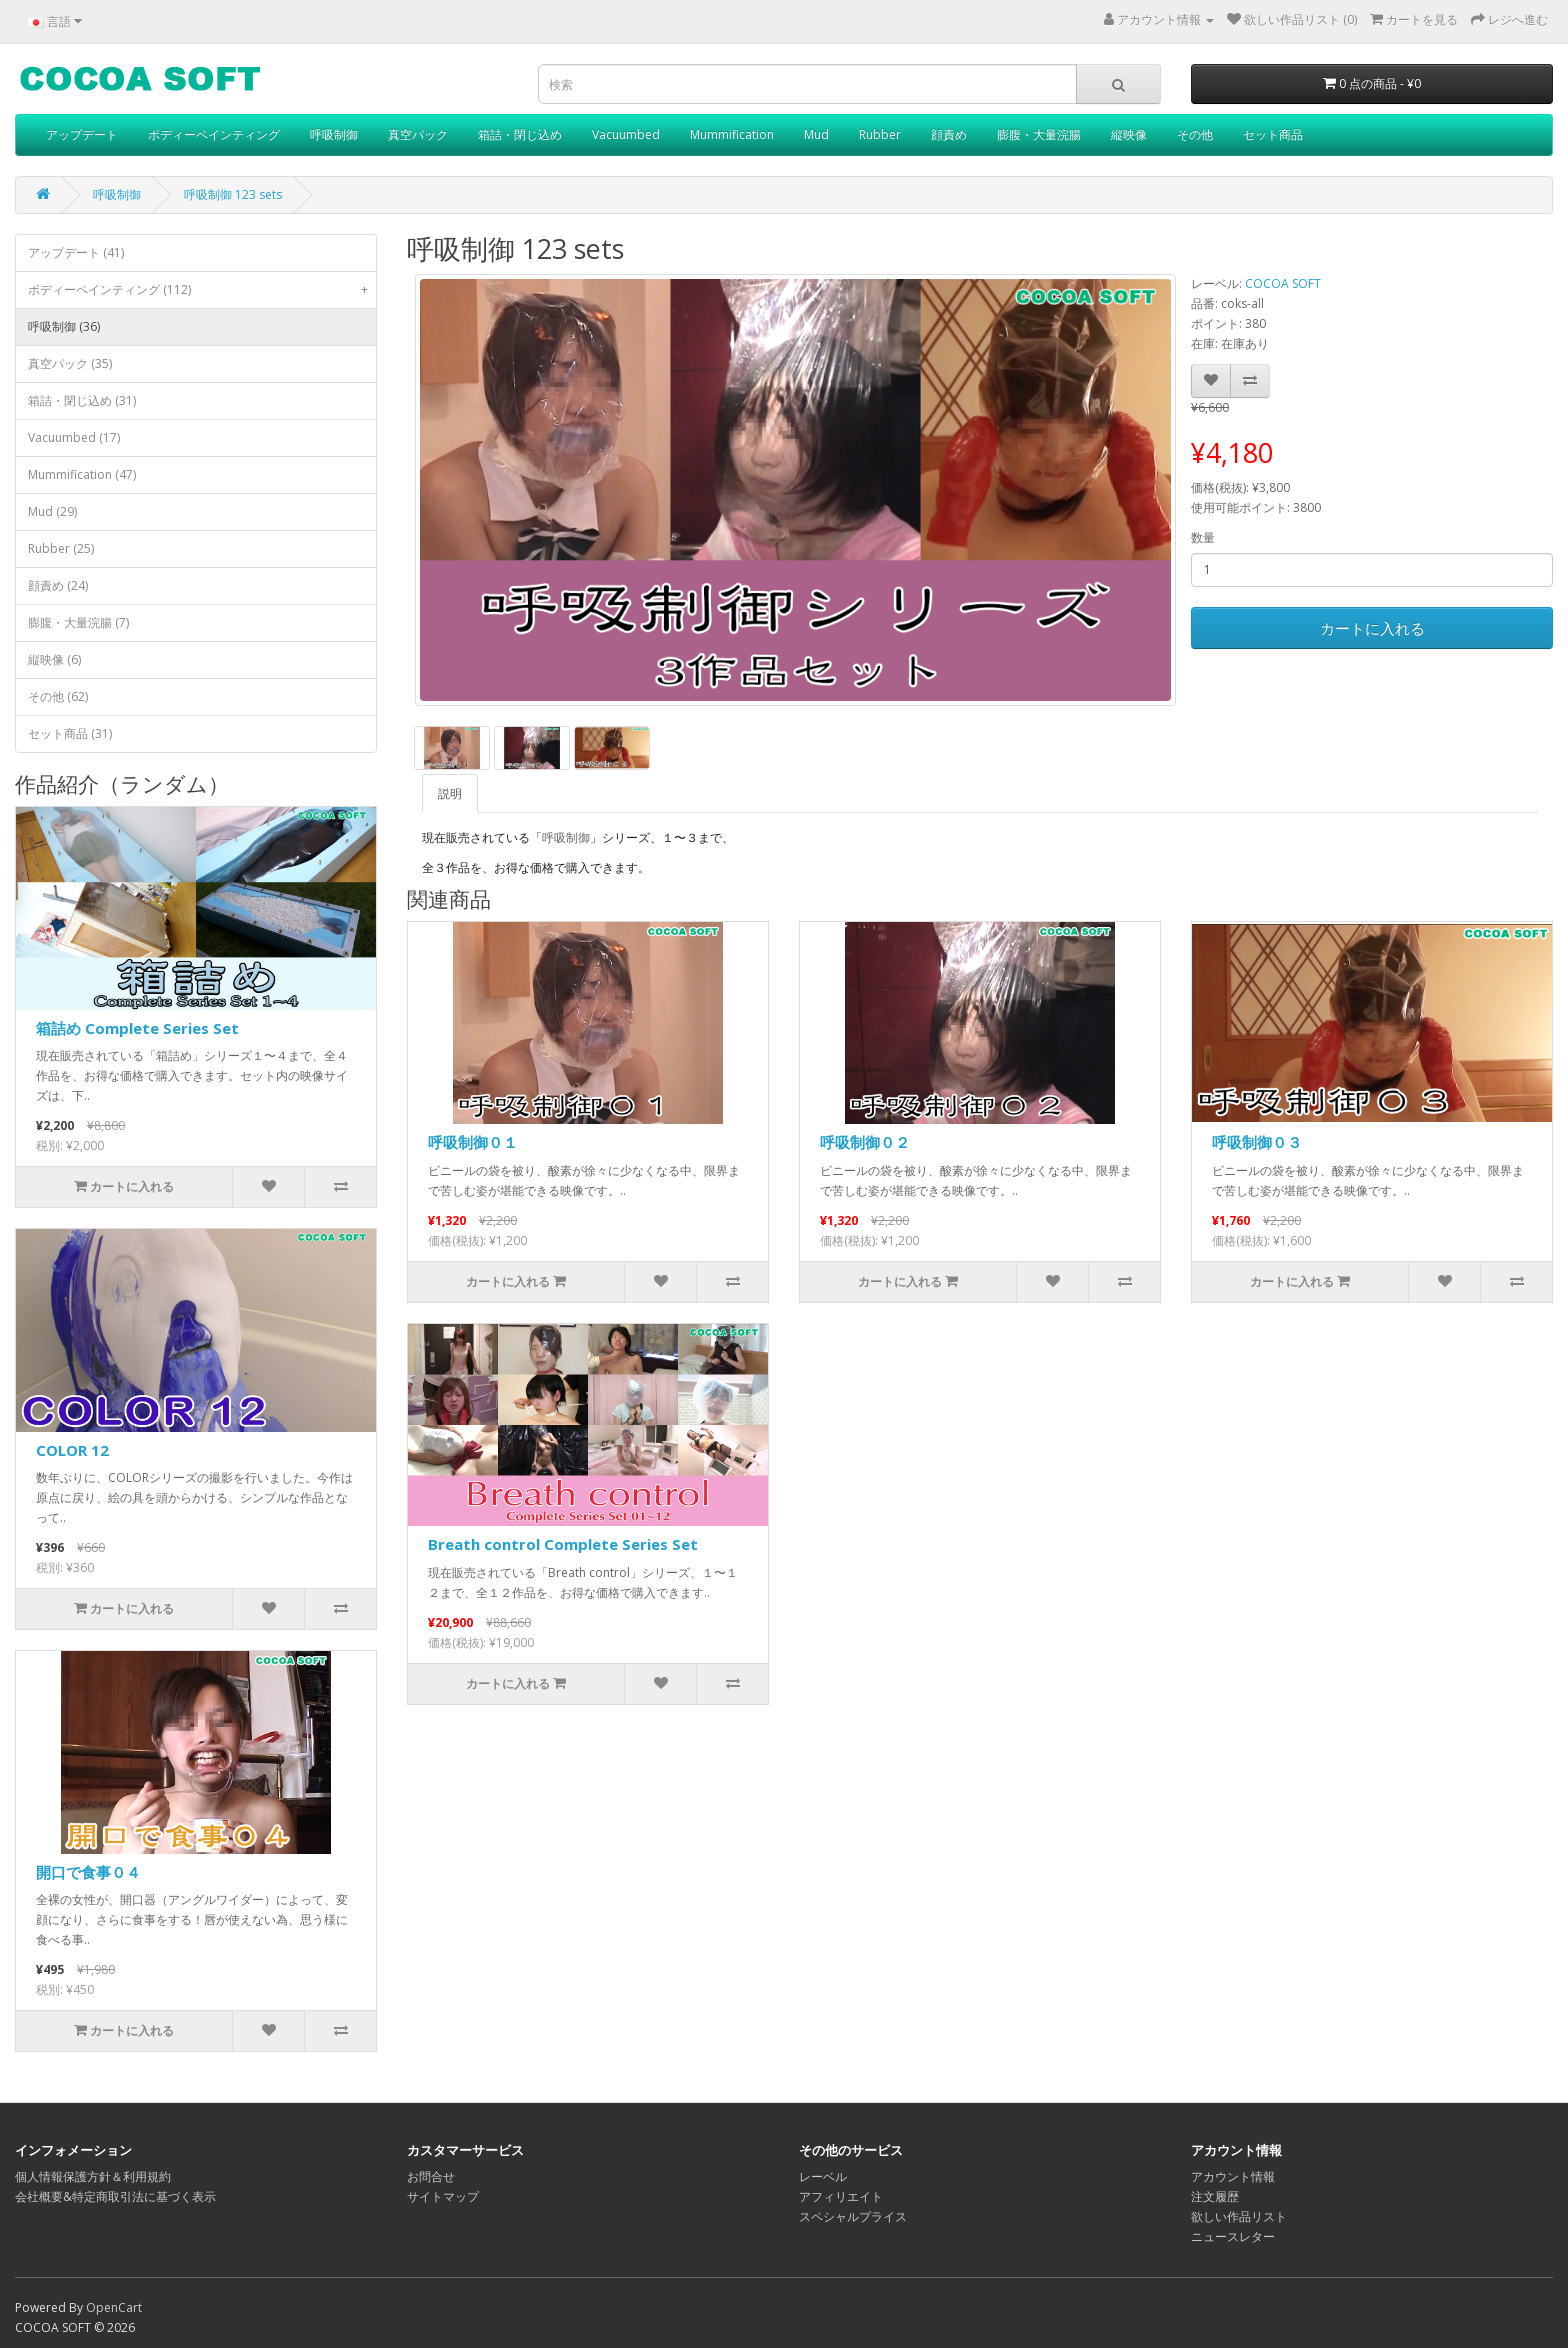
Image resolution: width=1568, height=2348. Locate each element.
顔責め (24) (58, 585)
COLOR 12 (72, 1450)
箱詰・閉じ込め (520, 134)
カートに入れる (1372, 628)
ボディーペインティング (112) (202, 290)
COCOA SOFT (1283, 283)
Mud (816, 134)
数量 (1203, 537)
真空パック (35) (70, 363)
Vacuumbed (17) (74, 437)
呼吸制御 (334, 134)
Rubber (880, 134)
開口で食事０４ (88, 1872)
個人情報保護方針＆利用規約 (93, 2176)
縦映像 (1129, 134)
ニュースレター (1233, 2236)
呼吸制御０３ (1257, 1142)
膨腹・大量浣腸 (1039, 134)
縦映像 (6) (54, 659)
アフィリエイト (841, 2196)
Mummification (732, 134)
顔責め (949, 134)
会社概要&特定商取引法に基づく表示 (115, 2196)
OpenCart (114, 2307)
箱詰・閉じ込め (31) (82, 400)
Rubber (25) (61, 548)
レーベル (823, 2176)
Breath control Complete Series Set (563, 1544)
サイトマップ (443, 2196)
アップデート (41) (76, 252)
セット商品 (1273, 134)
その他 (1195, 134)
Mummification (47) (82, 474)
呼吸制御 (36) (64, 326)
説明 (450, 793)
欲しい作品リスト (1239, 2216)
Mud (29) (52, 511)
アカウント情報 (1233, 2176)
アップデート (82, 134)
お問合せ (431, 2176)
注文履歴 (1215, 2196)
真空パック (418, 134)
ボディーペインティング (214, 134)
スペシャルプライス (853, 2216)
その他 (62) (58, 696)
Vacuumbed (626, 134)
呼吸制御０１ (473, 1142)
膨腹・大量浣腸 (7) (78, 622)
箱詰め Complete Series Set (137, 1028)
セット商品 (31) (70, 733)
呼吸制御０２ (865, 1142)
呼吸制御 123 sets (233, 194)
